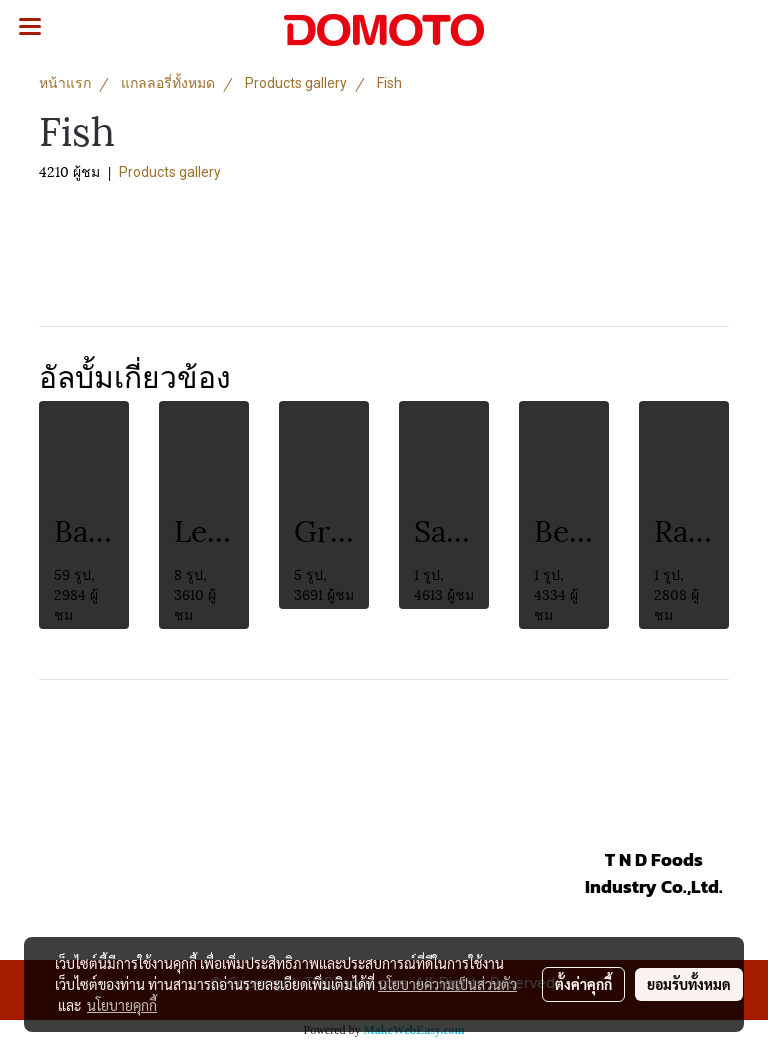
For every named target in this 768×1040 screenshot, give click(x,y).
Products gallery (170, 172)
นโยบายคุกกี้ (122, 1005)
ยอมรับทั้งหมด (689, 984)
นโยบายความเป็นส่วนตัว (447, 984)
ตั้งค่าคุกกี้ (583, 984)
